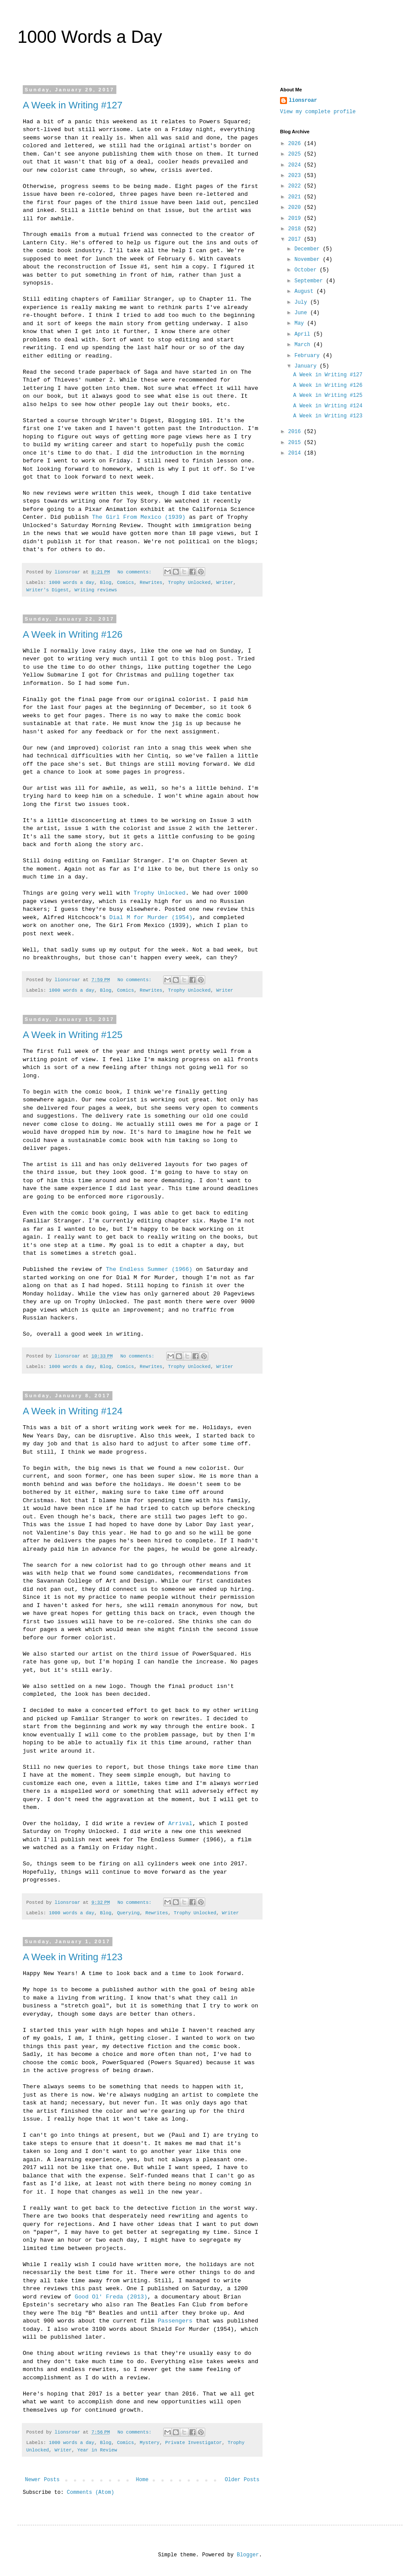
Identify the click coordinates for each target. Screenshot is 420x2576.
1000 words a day (71, 582)
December (308, 249)
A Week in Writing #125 (72, 1034)
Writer (224, 582)
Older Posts (242, 2480)
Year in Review (97, 2450)
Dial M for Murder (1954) (150, 917)
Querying (128, 1913)
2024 (296, 165)
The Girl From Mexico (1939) (139, 517)
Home (142, 2480)
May (300, 323)
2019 (296, 218)
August (305, 291)
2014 (296, 453)
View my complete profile (318, 112)
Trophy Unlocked (189, 582)
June (302, 313)
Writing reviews (95, 590)
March (303, 345)
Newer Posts (42, 2480)
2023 (296, 176)
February (308, 356)
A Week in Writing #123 (72, 1956)
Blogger (248, 2555)
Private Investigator (193, 2442)
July (302, 302)
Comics (125, 582)
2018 (296, 229)
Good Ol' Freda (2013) (111, 2297)
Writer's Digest (47, 590)
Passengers (175, 2321)
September (310, 281)
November (308, 260)
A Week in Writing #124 (72, 1411)
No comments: (135, 572)
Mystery (149, 2442)
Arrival (180, 1823)
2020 (296, 208)
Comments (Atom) (90, 2492)
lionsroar (303, 100)
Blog (105, 582)
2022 (296, 186)
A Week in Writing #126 (72, 634)
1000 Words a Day (90, 36)
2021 (296, 197)
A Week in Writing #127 (72, 105)
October (307, 270)
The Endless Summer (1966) (149, 1269)
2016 (296, 432)
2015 (296, 443)
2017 (296, 239)
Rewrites (151, 582)
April (303, 334)
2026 (296, 144)
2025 (296, 154)
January (307, 366)
